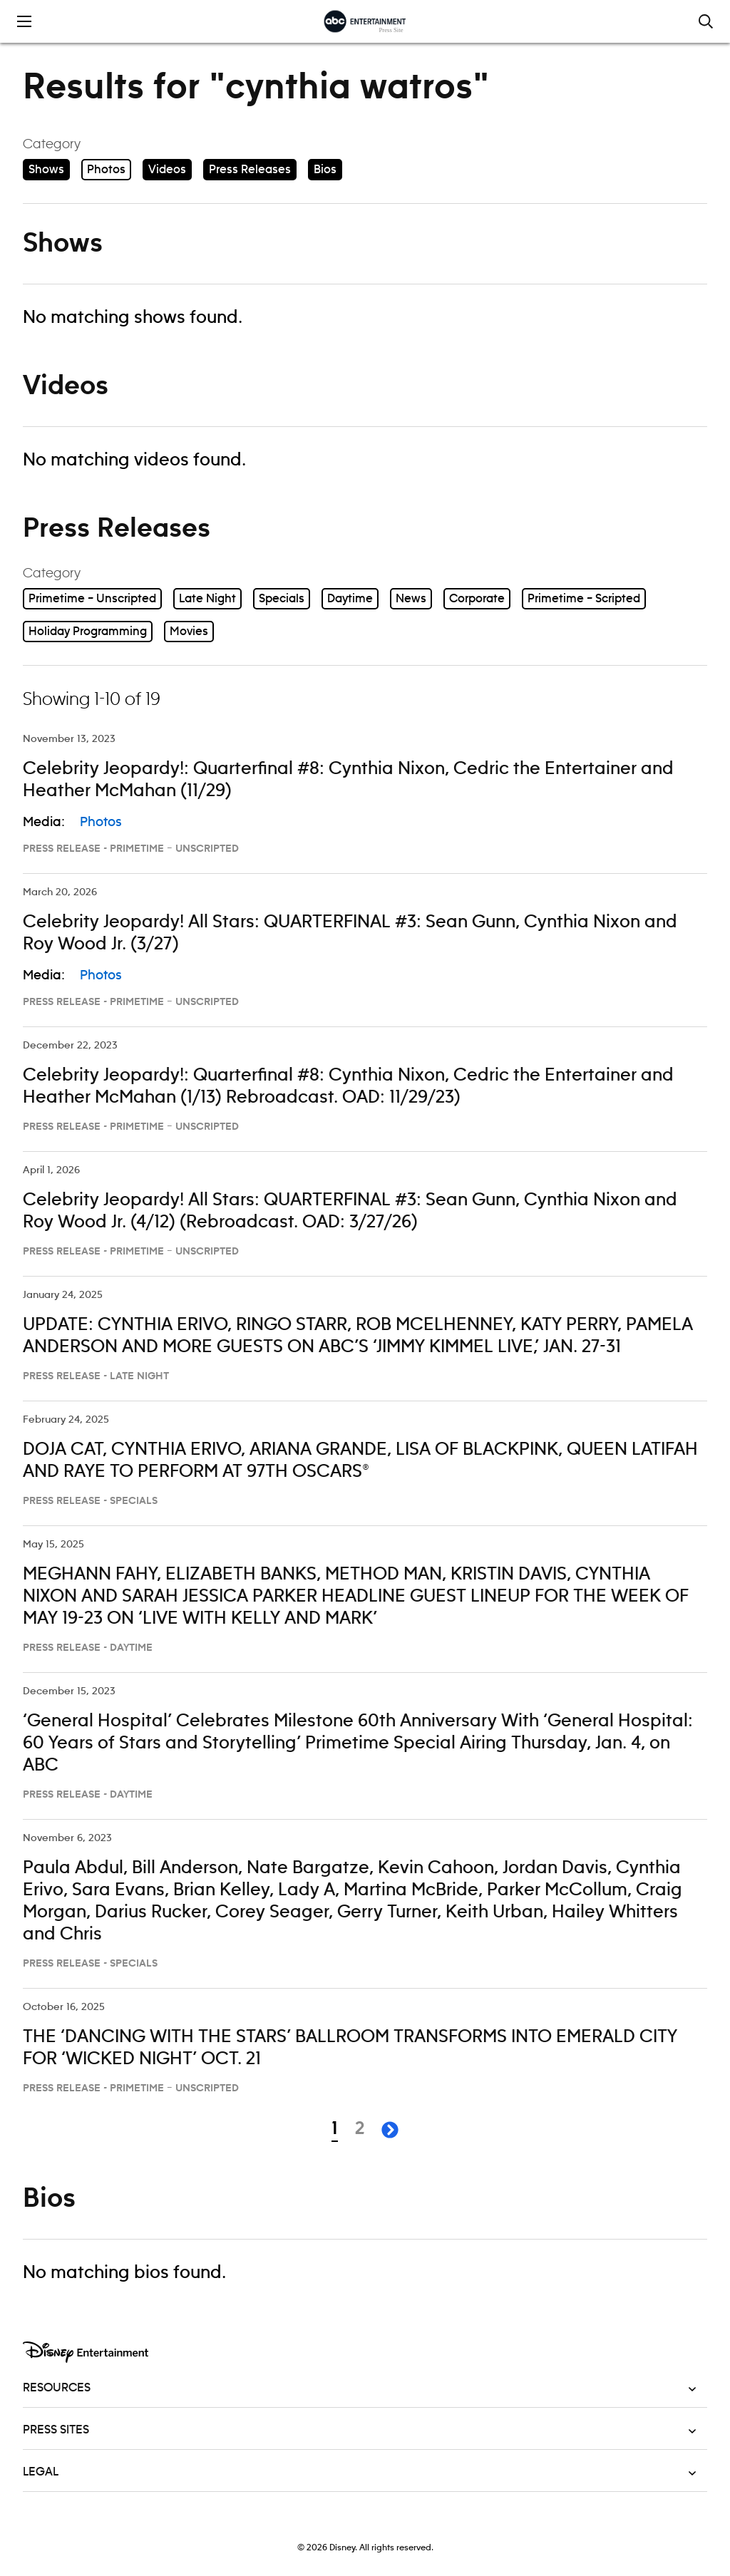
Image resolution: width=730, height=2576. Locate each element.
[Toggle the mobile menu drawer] (24, 21)
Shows (46, 169)
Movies (189, 631)
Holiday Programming (88, 631)
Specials (281, 598)
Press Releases (250, 169)
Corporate (477, 598)
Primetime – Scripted (584, 598)
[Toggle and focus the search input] (706, 21)
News (411, 598)
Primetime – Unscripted (92, 598)
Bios (325, 169)
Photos (106, 169)
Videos (167, 169)
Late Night (207, 598)
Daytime (350, 598)
